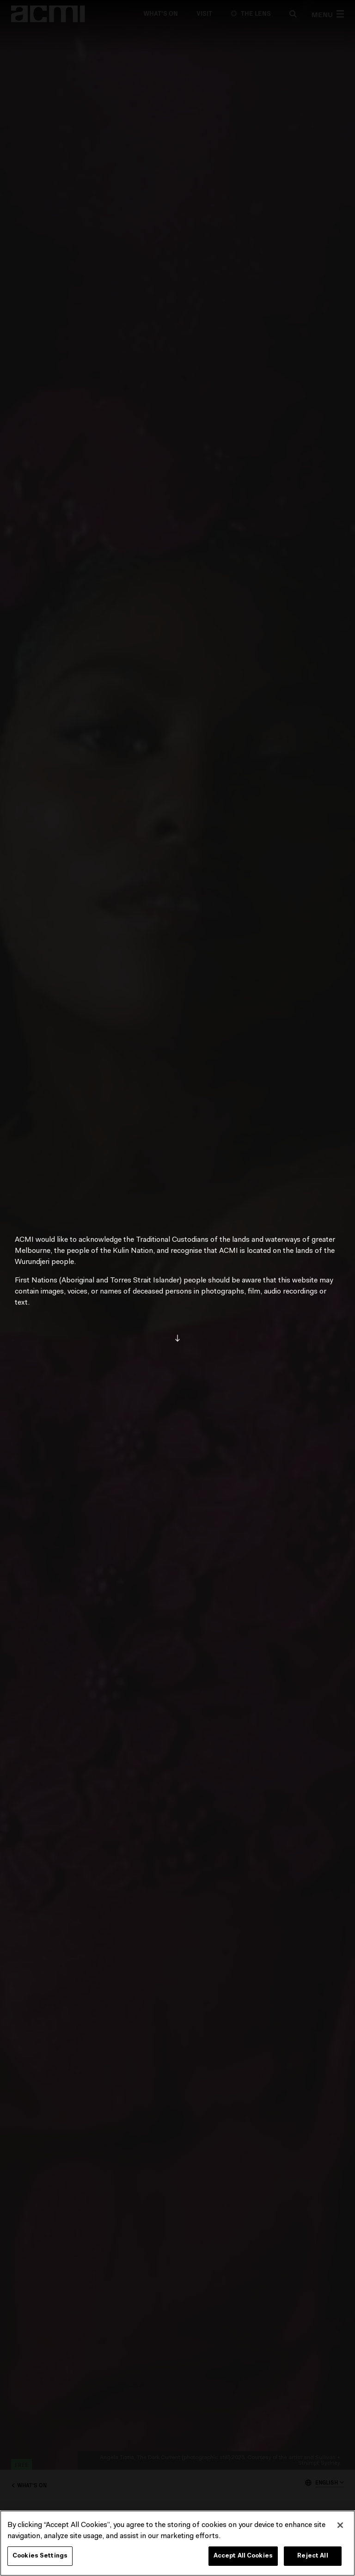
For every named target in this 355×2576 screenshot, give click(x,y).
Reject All (312, 2556)
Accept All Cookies (243, 2556)
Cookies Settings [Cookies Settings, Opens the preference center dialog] (39, 2556)
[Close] (340, 2525)
